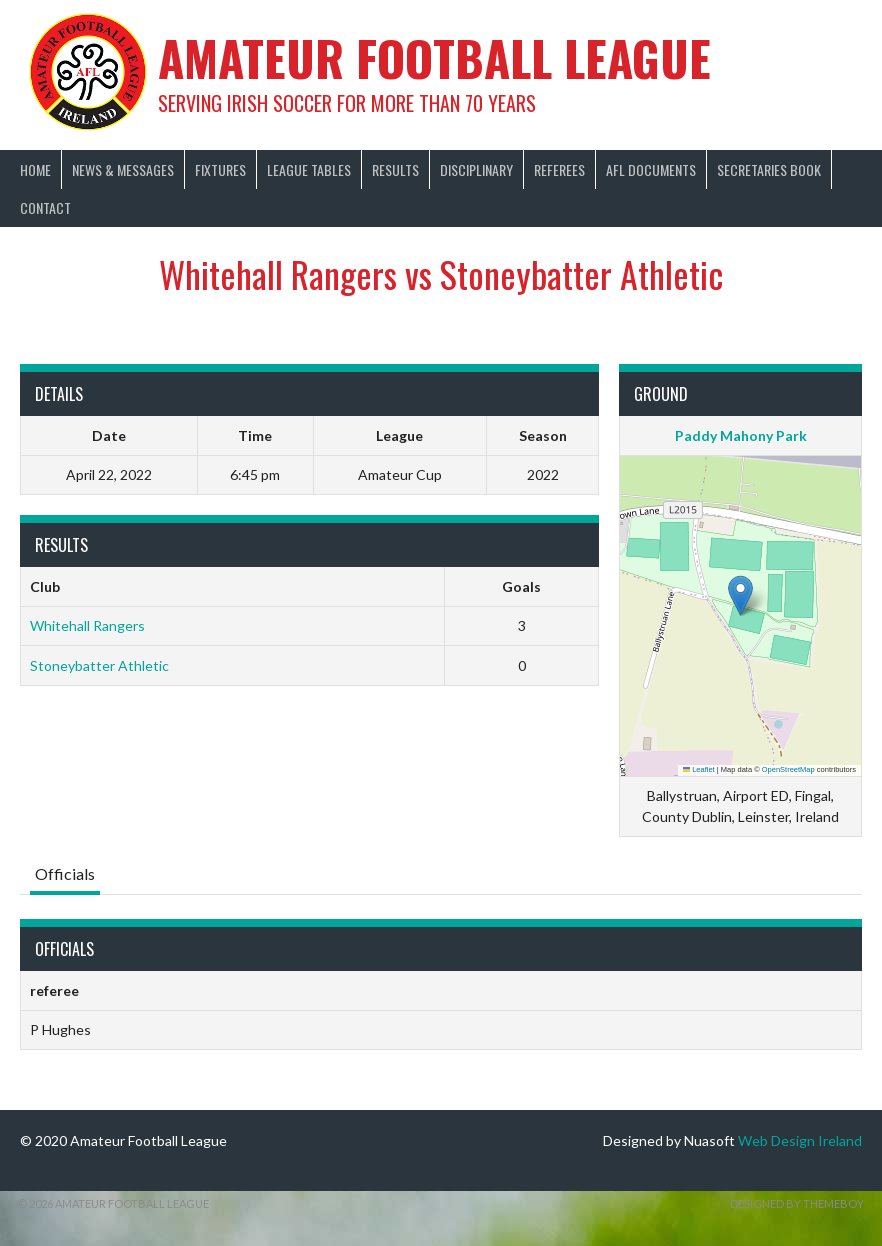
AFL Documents (651, 169)
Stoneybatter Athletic (99, 665)
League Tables (309, 169)
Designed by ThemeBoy (797, 1203)
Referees (559, 169)
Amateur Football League (434, 57)
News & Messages (123, 169)
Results (395, 169)
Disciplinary (476, 169)
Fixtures (220, 169)
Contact (45, 207)
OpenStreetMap (788, 769)
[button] (740, 595)
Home (35, 169)
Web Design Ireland (800, 1140)
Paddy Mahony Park (741, 435)
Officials (65, 873)
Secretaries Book (769, 169)
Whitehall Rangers (87, 625)
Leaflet (699, 769)
